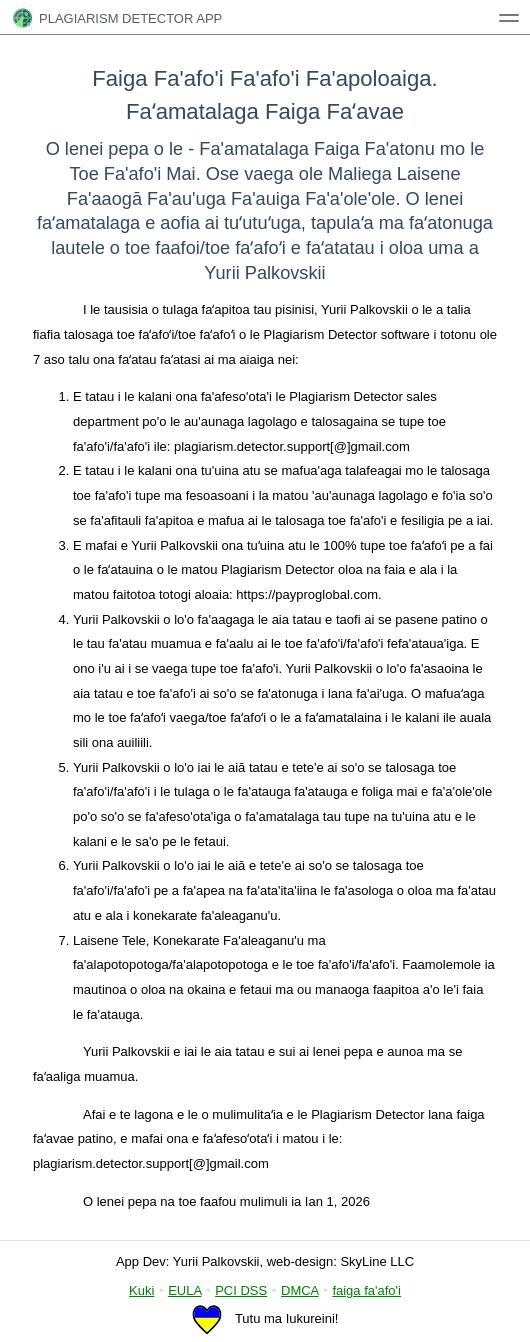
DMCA (300, 1290)
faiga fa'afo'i (366, 1290)
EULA (184, 1290)
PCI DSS (241, 1290)
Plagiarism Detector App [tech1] (117, 18)
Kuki (141, 1290)
